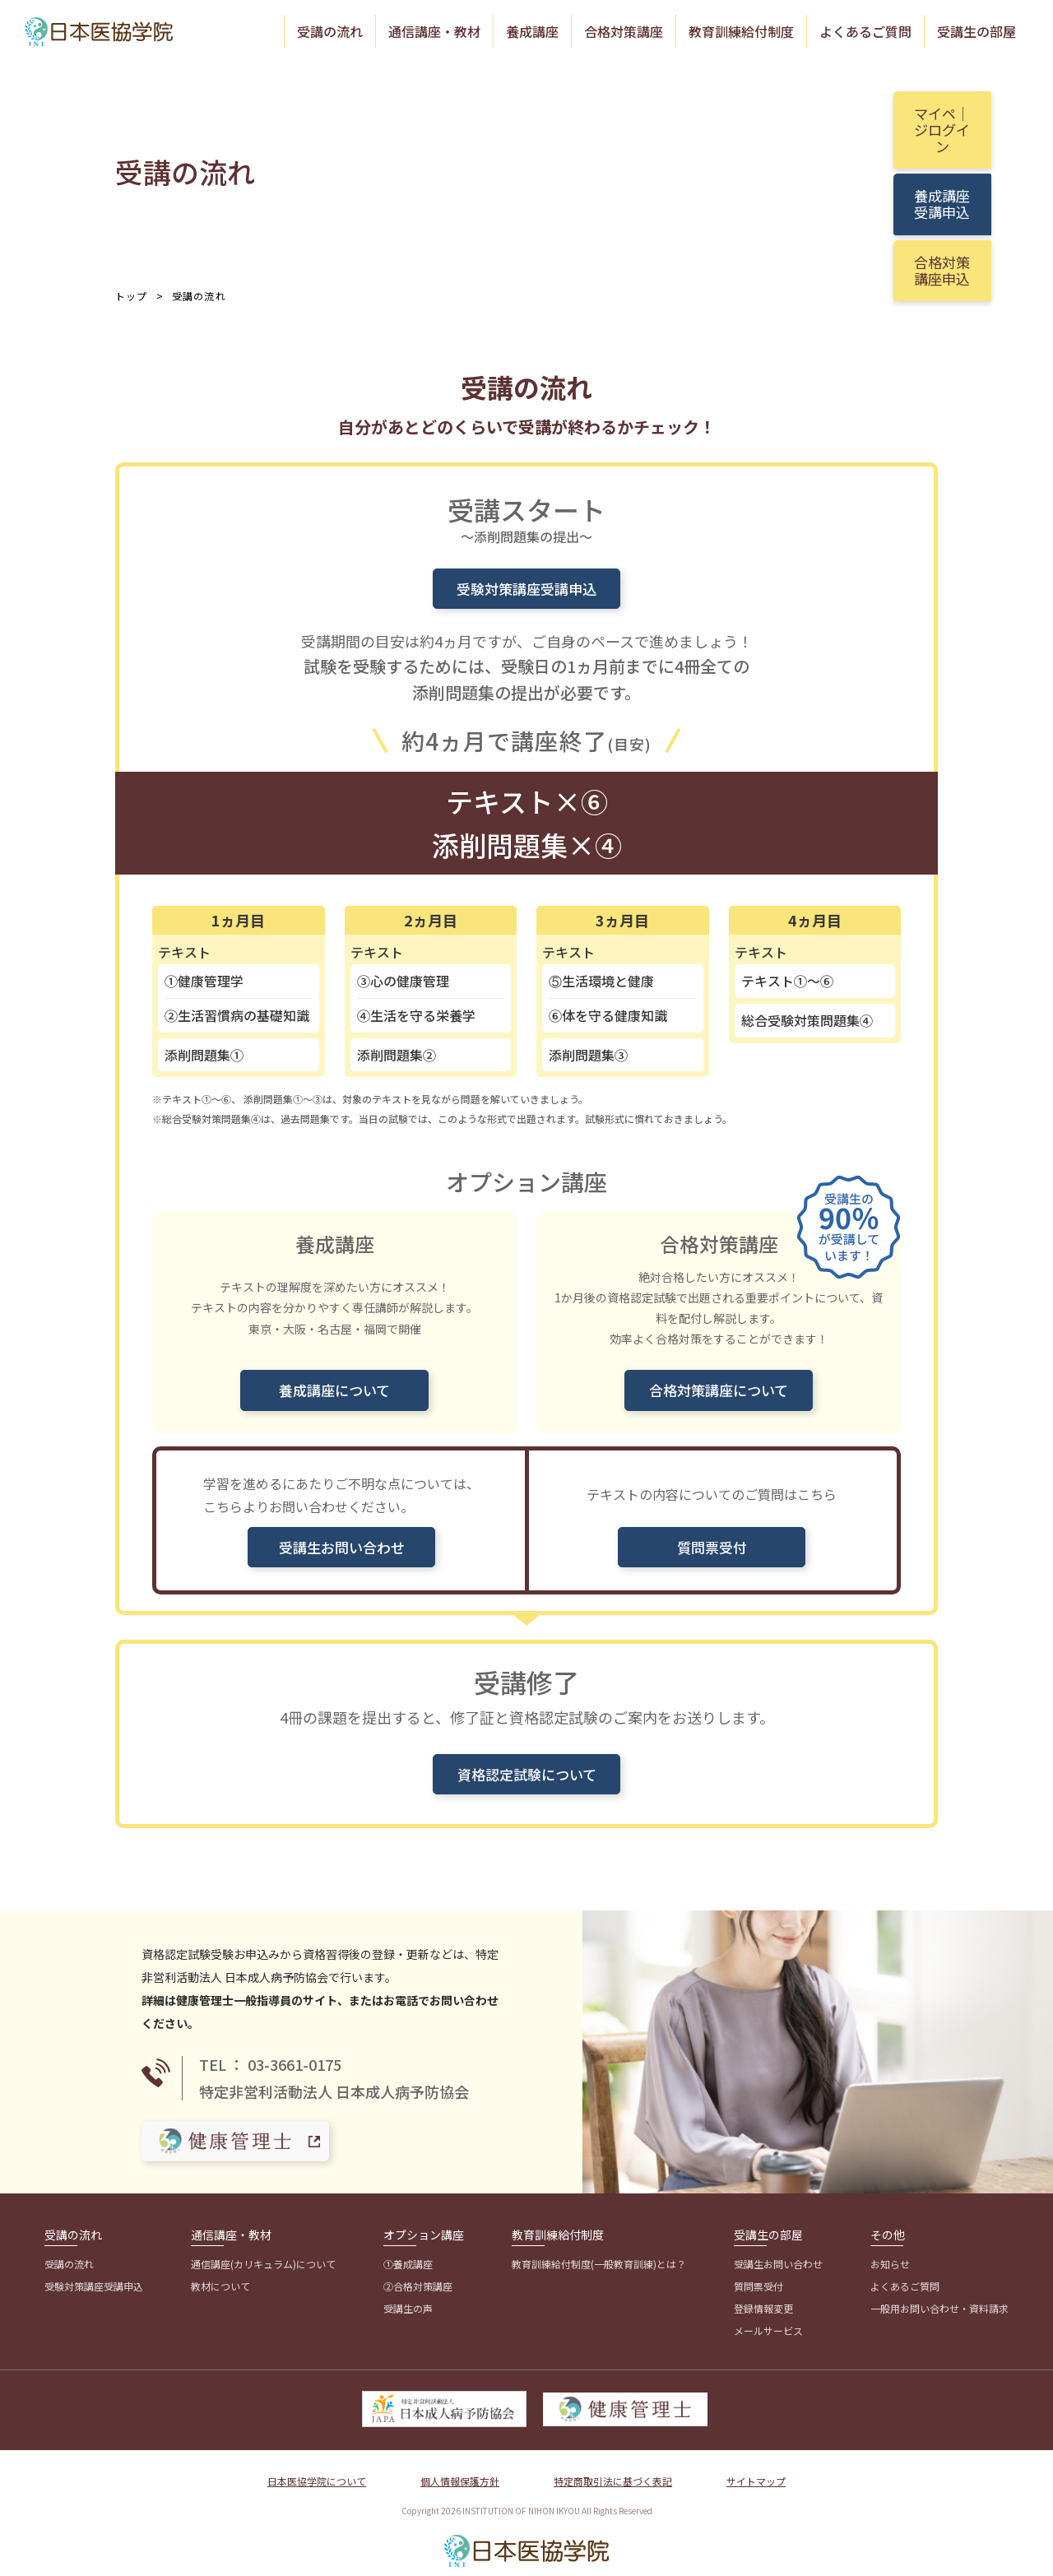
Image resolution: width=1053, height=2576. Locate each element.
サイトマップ (756, 2465)
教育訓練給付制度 (741, 30)
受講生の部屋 (976, 30)
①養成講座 (408, 2249)
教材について (220, 2271)
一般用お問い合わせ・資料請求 (939, 2293)
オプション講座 (423, 2220)
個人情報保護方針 (459, 2465)
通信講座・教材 (434, 30)
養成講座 (532, 30)
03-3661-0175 (294, 2052)
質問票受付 (758, 2271)
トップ (131, 294)
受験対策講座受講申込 (93, 2271)
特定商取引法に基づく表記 (613, 2465)
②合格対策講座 (417, 2271)
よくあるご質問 (865, 30)
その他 (887, 2220)
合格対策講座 (623, 30)
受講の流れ (330, 30)
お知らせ (890, 2249)
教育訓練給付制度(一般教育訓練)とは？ (599, 2249)
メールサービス (768, 2316)
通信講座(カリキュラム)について (263, 2249)
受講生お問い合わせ (778, 2249)
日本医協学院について (316, 2465)
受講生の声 (408, 2293)
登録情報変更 (763, 2293)
